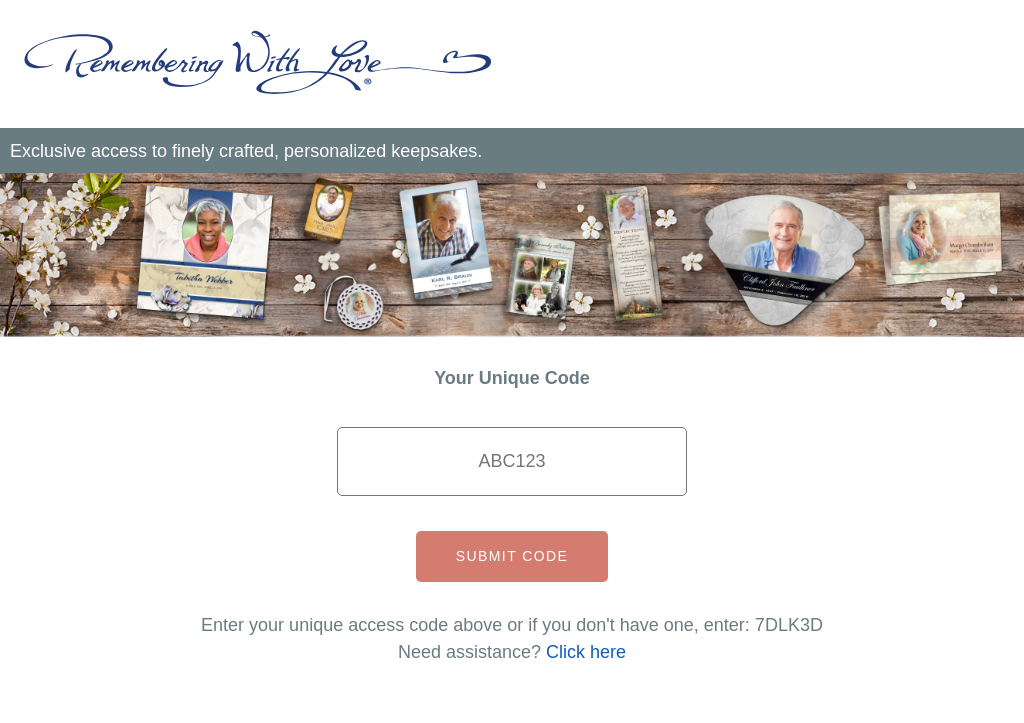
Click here (586, 652)
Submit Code (512, 556)
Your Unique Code (512, 378)
